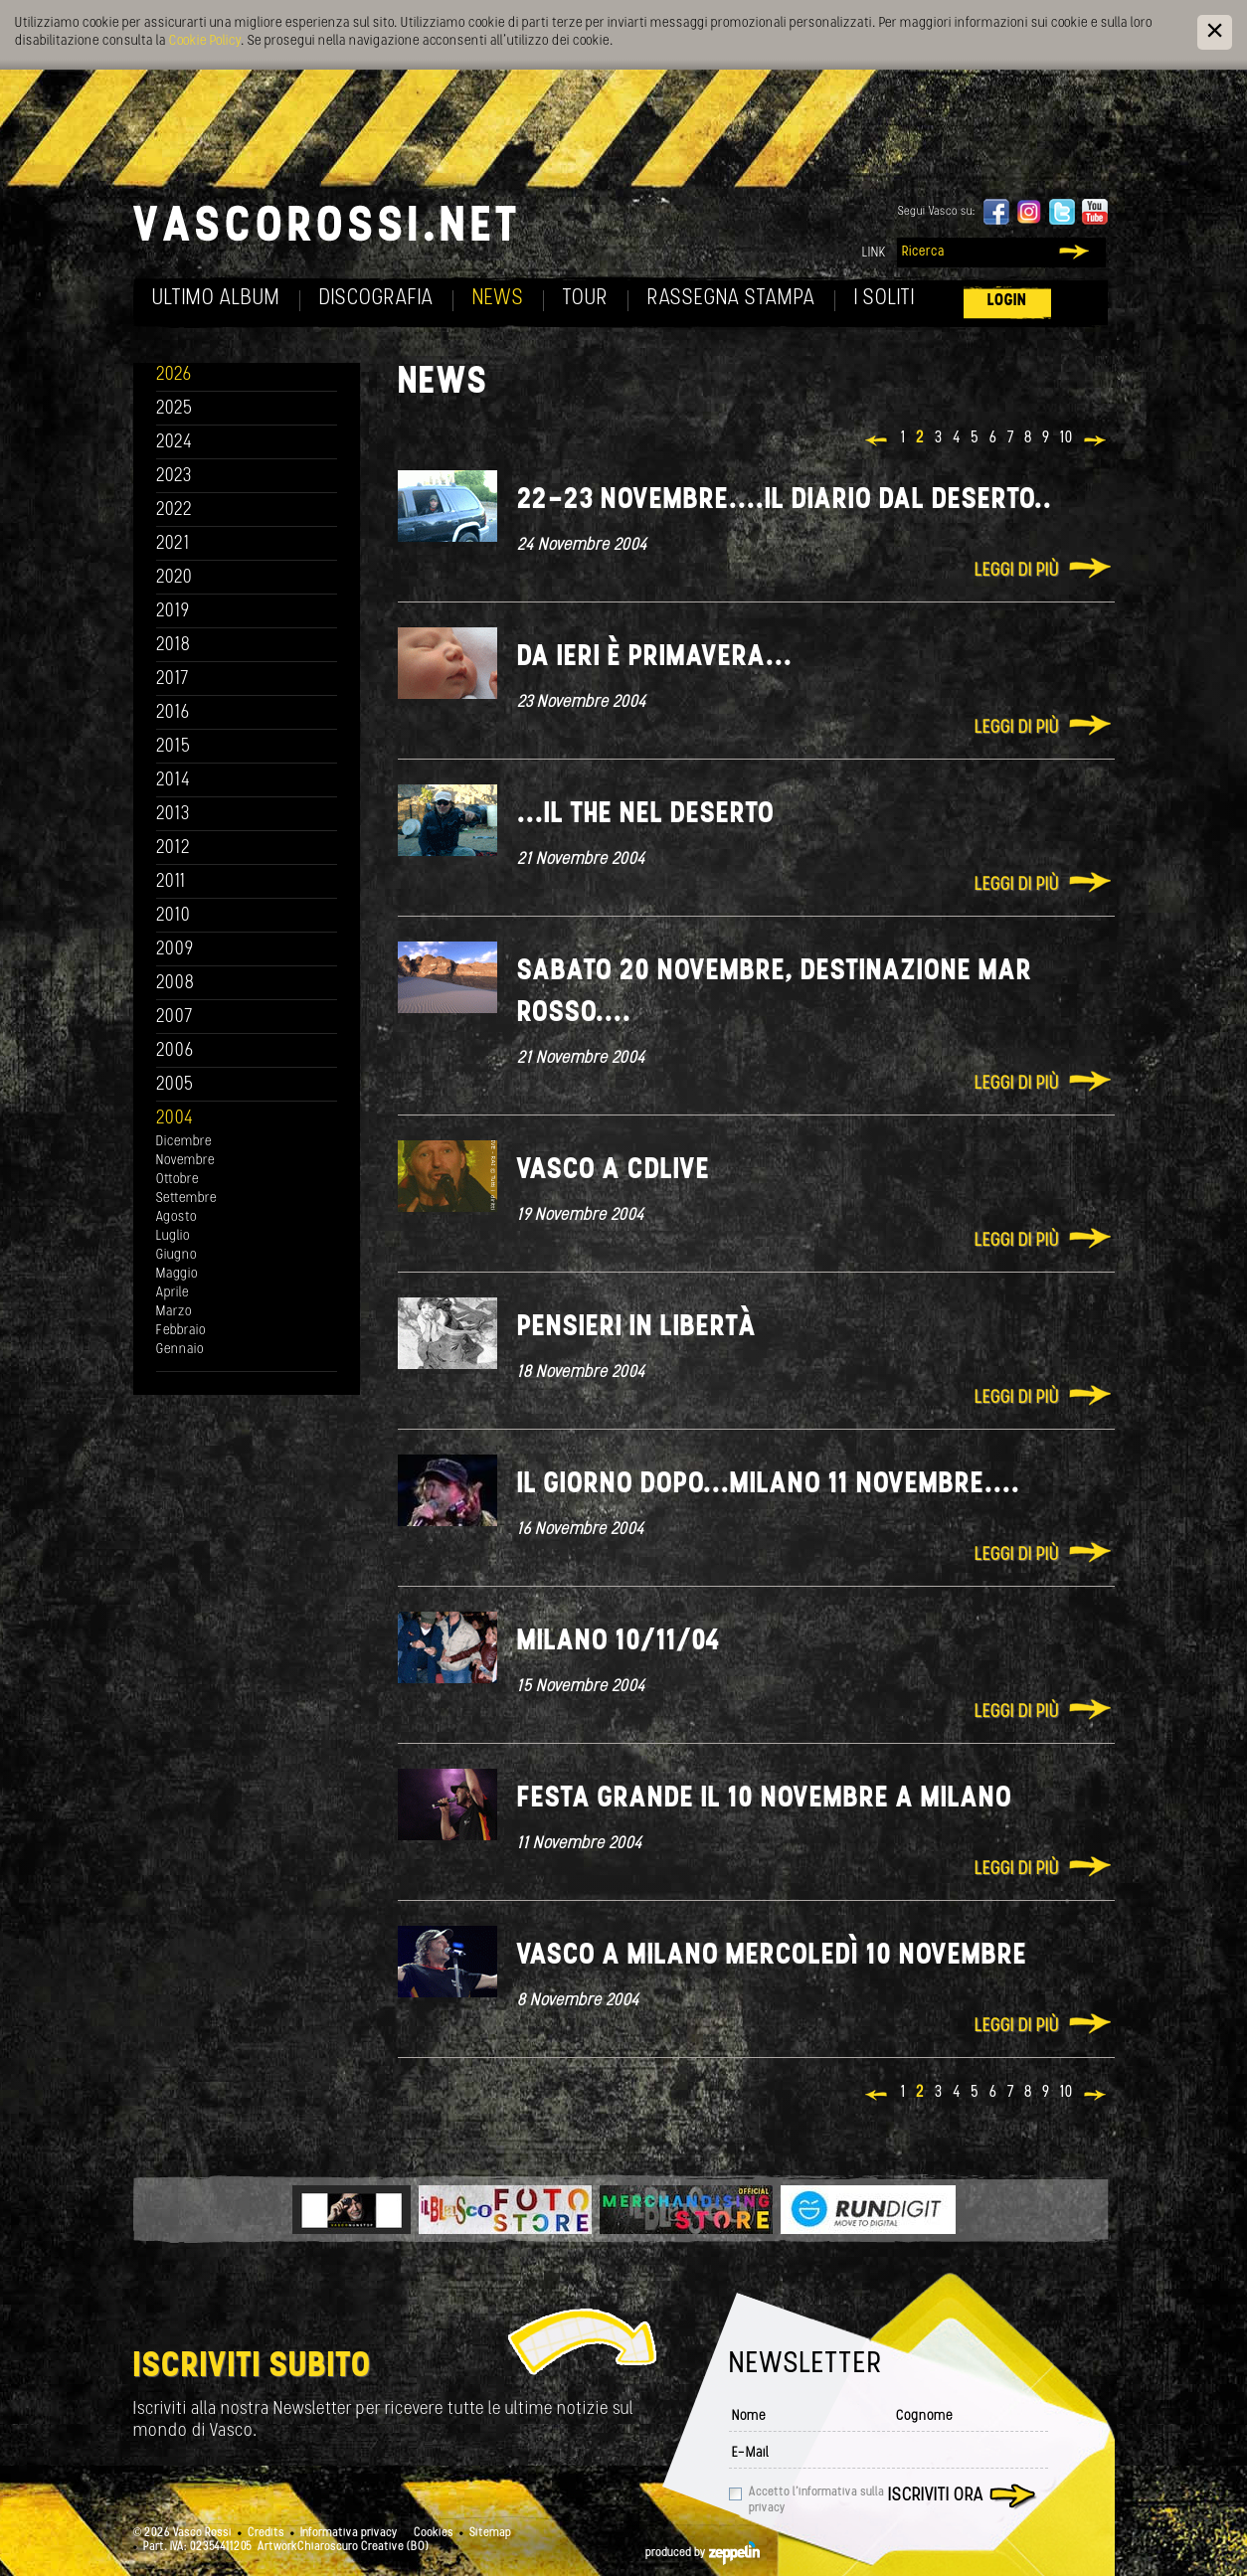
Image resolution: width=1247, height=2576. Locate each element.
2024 (174, 442)
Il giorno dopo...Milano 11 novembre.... (768, 1484)
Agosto (176, 1217)
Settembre (186, 1198)
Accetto (816, 2500)
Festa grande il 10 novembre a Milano (764, 1799)
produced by (702, 2553)
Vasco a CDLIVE (613, 1170)
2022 (174, 510)
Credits (266, 2533)
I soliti (884, 298)
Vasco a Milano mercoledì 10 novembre (772, 1956)
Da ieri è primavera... (655, 657)
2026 (174, 375)
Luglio (173, 1236)
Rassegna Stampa (731, 298)
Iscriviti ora (935, 2496)
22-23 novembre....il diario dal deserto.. (784, 500)
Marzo (174, 1311)
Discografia (376, 298)
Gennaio (180, 1349)
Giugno (176, 1255)
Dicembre (184, 1141)
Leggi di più (1017, 571)
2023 (174, 476)
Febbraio (181, 1330)
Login (1007, 300)
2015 (173, 747)
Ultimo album (216, 298)
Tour (586, 298)
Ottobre (177, 1179)
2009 (175, 950)
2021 (173, 544)
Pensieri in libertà (637, 1327)
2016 (173, 713)
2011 (171, 882)
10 (1066, 438)
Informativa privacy (349, 2533)
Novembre (185, 1160)
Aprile (172, 1293)
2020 (174, 578)
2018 (173, 645)
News (498, 298)
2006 (175, 1051)
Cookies (433, 2533)
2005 (175, 1085)
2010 (173, 916)
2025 (174, 409)
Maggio (177, 1274)
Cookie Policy (205, 41)
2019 (173, 611)
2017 (172, 679)
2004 (175, 1119)
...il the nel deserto (646, 814)
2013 (173, 814)
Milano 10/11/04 (618, 1642)
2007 (174, 1017)
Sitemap (490, 2533)
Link (874, 253)
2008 (175, 983)
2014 (173, 781)
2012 (173, 848)
